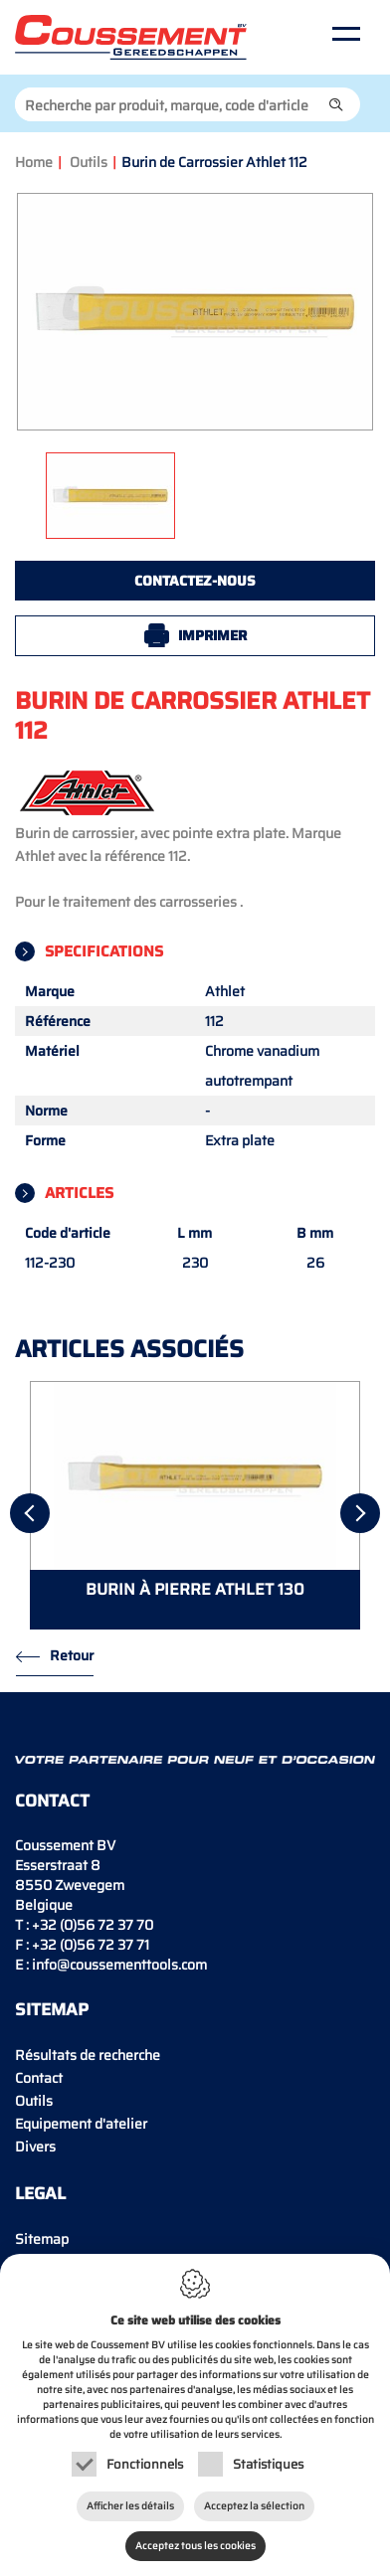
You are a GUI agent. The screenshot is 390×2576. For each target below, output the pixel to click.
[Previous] (30, 1513)
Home (34, 162)
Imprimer (212, 635)
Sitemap (42, 2239)
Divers (35, 2146)
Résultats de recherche (87, 2055)
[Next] (360, 1513)
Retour (72, 1655)
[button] (336, 104)
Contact (39, 2078)
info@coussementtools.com (119, 1964)
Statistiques (268, 2464)
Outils (88, 162)
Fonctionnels (144, 2464)
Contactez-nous (195, 581)
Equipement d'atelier (81, 2124)
